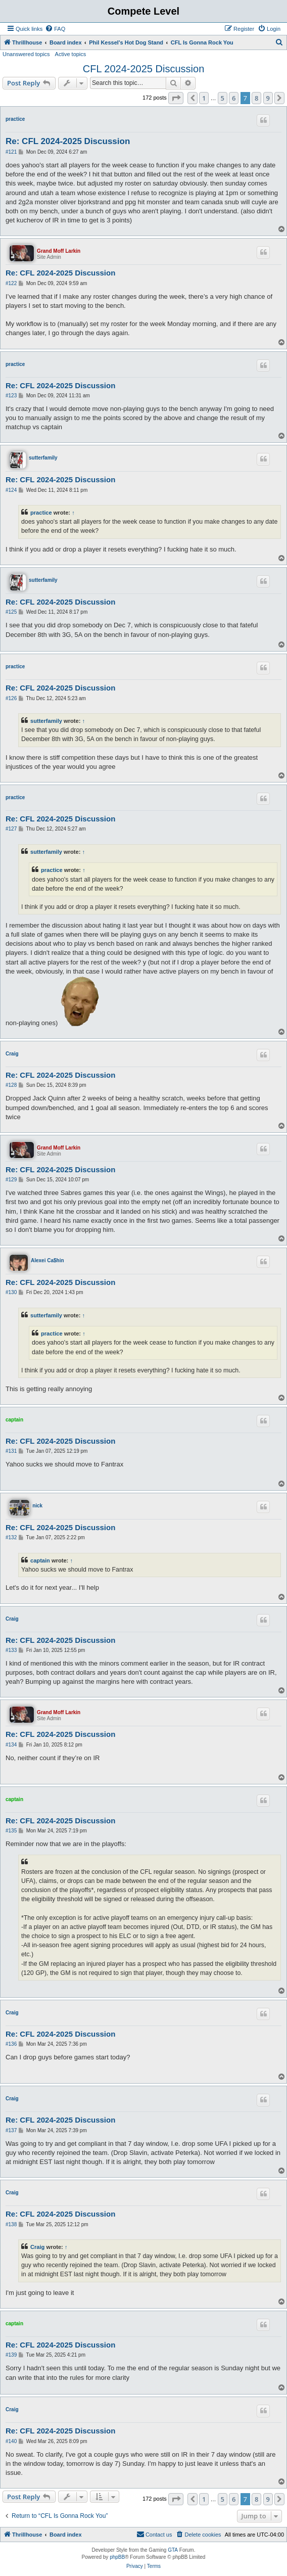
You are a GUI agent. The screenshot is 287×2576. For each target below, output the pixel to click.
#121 (11, 152)
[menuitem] (55, 29)
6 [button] (233, 98)
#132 (11, 1537)
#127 (11, 829)
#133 (11, 1650)
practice (15, 119)
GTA (173, 2550)
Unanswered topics (26, 54)
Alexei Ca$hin (47, 1260)
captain (14, 1419)
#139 (11, 2355)
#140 (11, 2441)
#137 (11, 2130)
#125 (11, 612)
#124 (11, 490)
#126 (11, 698)
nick (37, 1505)
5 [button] (222, 98)
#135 (11, 1830)
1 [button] (204, 98)
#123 (11, 395)
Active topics (70, 54)
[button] (175, 98)
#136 (11, 2044)
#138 (11, 2224)
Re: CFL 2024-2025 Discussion (68, 141)
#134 (11, 1744)
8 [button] (256, 98)
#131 (11, 1451)
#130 (11, 1292)
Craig (12, 1053)
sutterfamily (43, 458)
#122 (11, 283)
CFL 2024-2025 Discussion (144, 68)
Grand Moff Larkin (58, 251)
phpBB (117, 2557)
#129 (11, 1179)
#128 (11, 1085)
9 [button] (268, 98)
